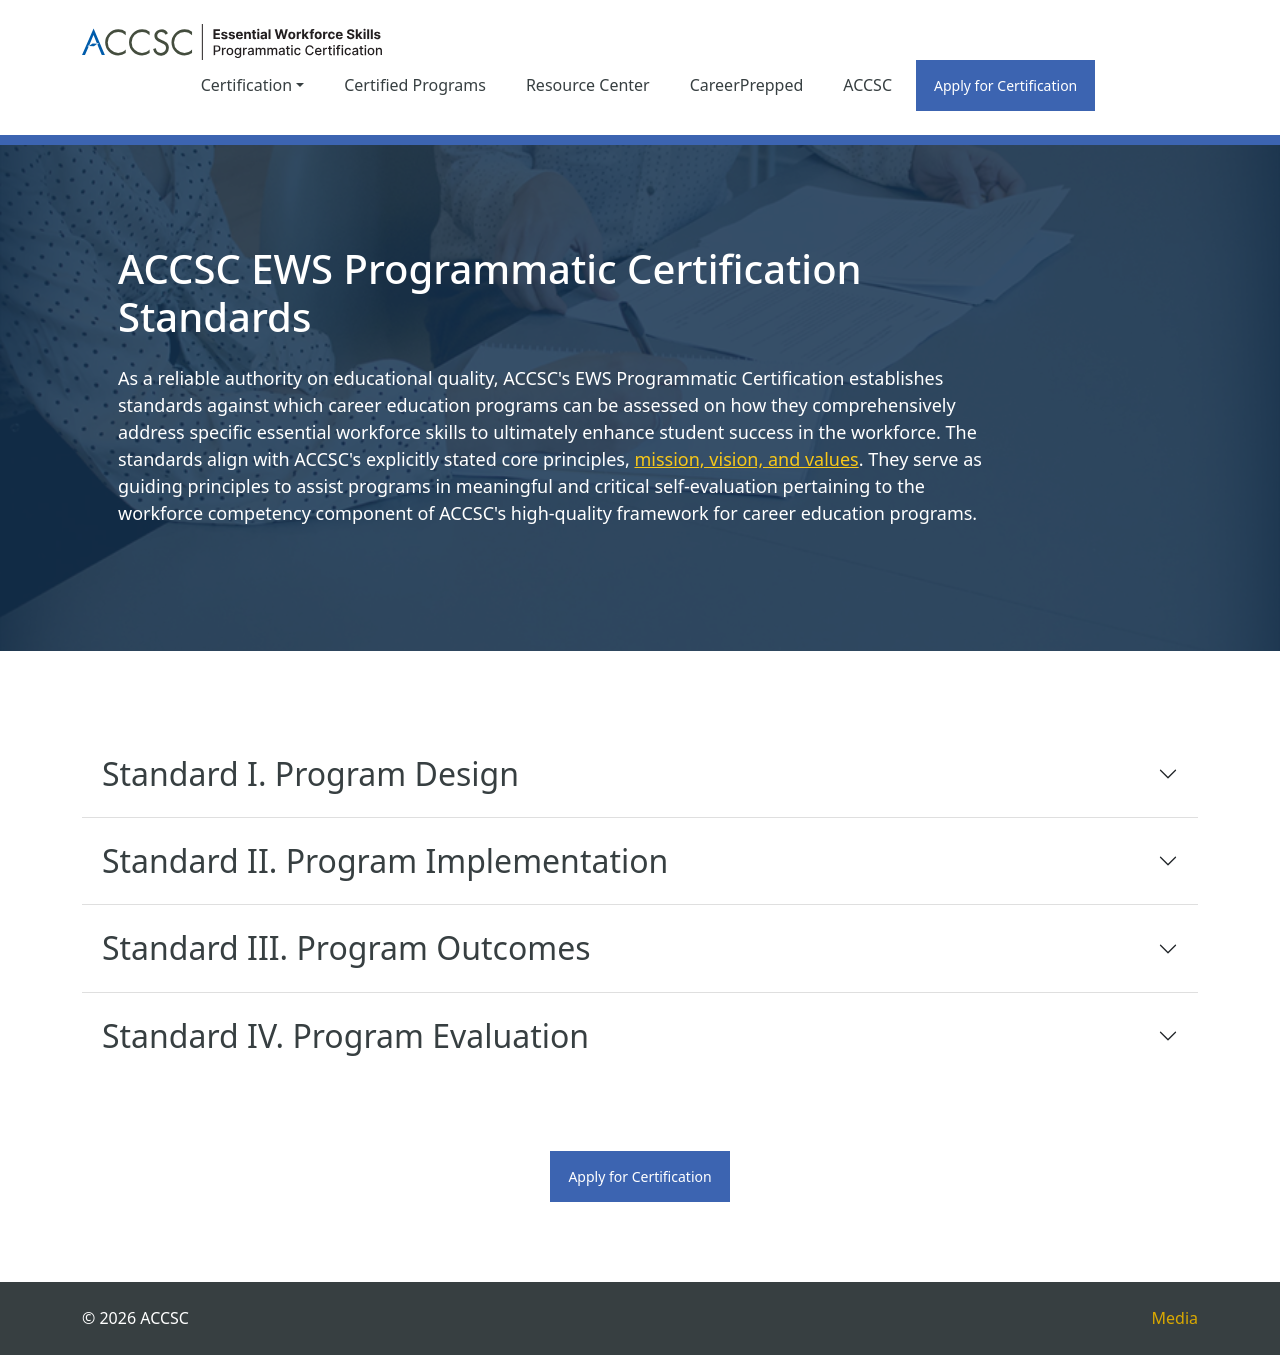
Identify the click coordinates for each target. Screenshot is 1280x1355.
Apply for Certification (1005, 85)
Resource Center (588, 85)
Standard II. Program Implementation (385, 860)
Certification (246, 85)
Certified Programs (415, 85)
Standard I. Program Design (310, 773)
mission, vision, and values (746, 459)
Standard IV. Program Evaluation (345, 1035)
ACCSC (867, 85)
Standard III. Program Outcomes (346, 947)
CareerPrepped (747, 85)
